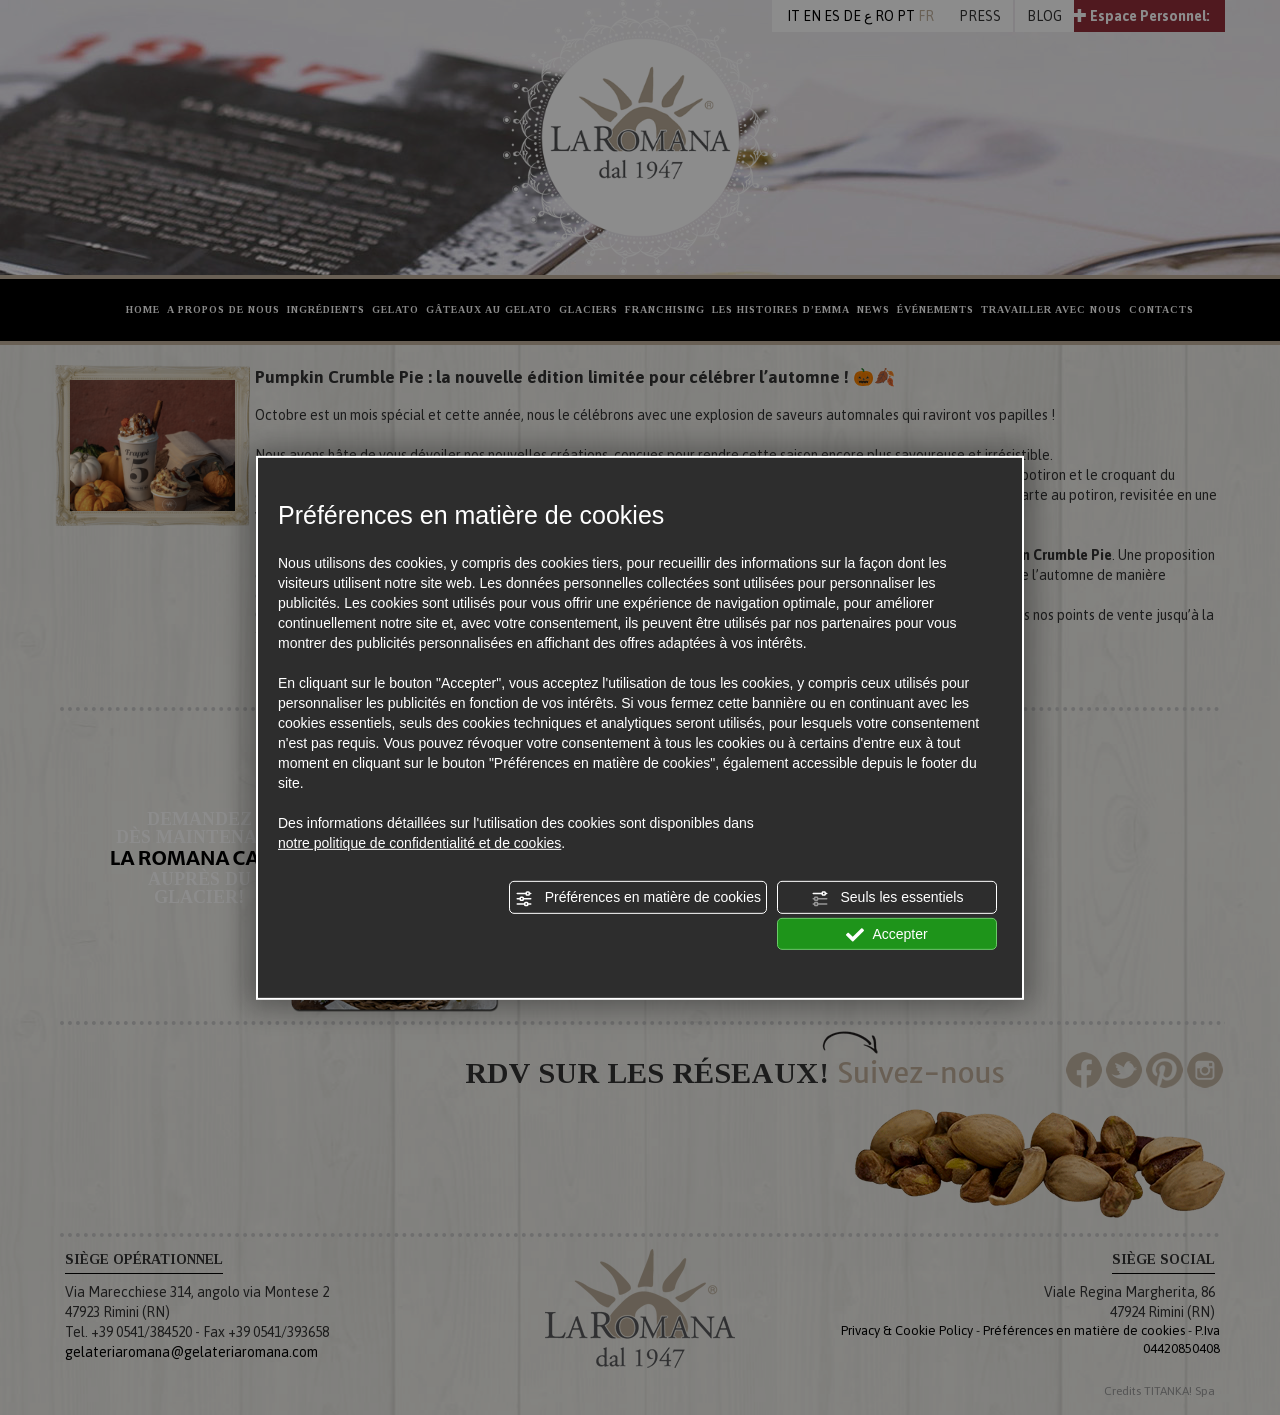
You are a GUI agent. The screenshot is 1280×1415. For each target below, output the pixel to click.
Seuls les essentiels (887, 898)
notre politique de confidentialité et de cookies (419, 843)
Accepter (886, 934)
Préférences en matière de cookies (638, 898)
